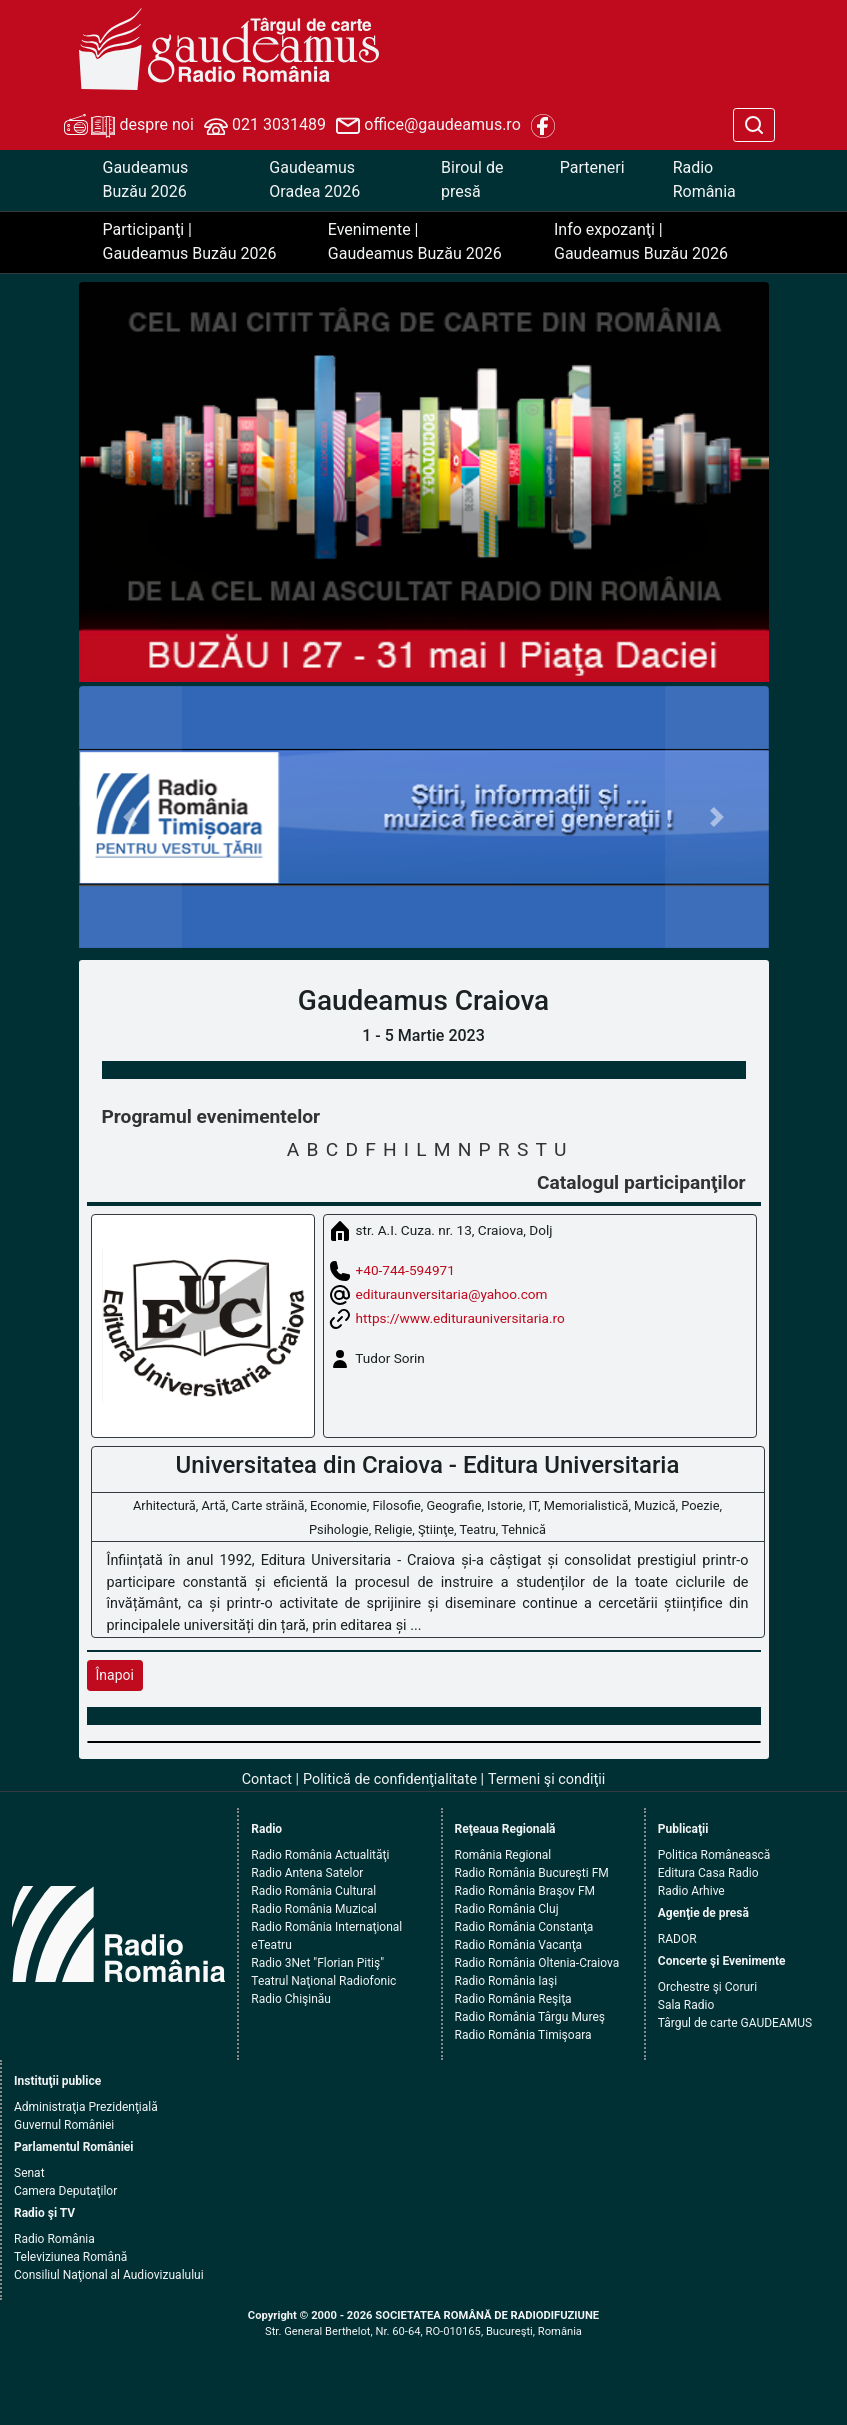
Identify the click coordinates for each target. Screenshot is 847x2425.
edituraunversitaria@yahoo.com (452, 1293)
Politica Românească (714, 1855)
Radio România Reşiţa (513, 1999)
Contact (267, 1779)
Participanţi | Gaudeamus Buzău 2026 (190, 241)
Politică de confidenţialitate (390, 1779)
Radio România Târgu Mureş (530, 2017)
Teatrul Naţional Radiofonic (323, 1981)
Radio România (704, 179)
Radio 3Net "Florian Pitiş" (317, 1963)
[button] (131, 817)
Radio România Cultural (313, 1891)
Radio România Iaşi (506, 1981)
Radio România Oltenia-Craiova (537, 1963)
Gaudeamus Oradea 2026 (314, 179)
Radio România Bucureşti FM (532, 1873)
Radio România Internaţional (326, 1927)
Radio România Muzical (313, 1909)
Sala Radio (686, 2005)
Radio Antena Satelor (307, 1873)
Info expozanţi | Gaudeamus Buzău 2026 (641, 241)
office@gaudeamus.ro (428, 126)
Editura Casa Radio (708, 1873)
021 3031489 (265, 126)
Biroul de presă (472, 179)
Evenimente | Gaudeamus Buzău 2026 (415, 241)
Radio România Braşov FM (525, 1891)
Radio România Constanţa (524, 1927)
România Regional (503, 1855)
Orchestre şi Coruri (707, 1987)
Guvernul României (64, 2125)
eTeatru (271, 1945)
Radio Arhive (691, 1891)
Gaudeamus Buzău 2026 (146, 179)
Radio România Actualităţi (320, 1855)
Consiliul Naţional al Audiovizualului (109, 2275)
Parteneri (592, 167)
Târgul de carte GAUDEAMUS (735, 2023)
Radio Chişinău (291, 1999)
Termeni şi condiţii (546, 1779)
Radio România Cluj (507, 1909)
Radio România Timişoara (523, 2035)
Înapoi (115, 1675)
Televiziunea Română (70, 2257)
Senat (29, 2173)
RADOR (677, 1939)
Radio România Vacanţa (519, 1945)
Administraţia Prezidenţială (86, 2107)
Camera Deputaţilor (65, 2191)
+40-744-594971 (405, 1269)
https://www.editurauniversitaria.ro (460, 1317)
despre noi (129, 126)
